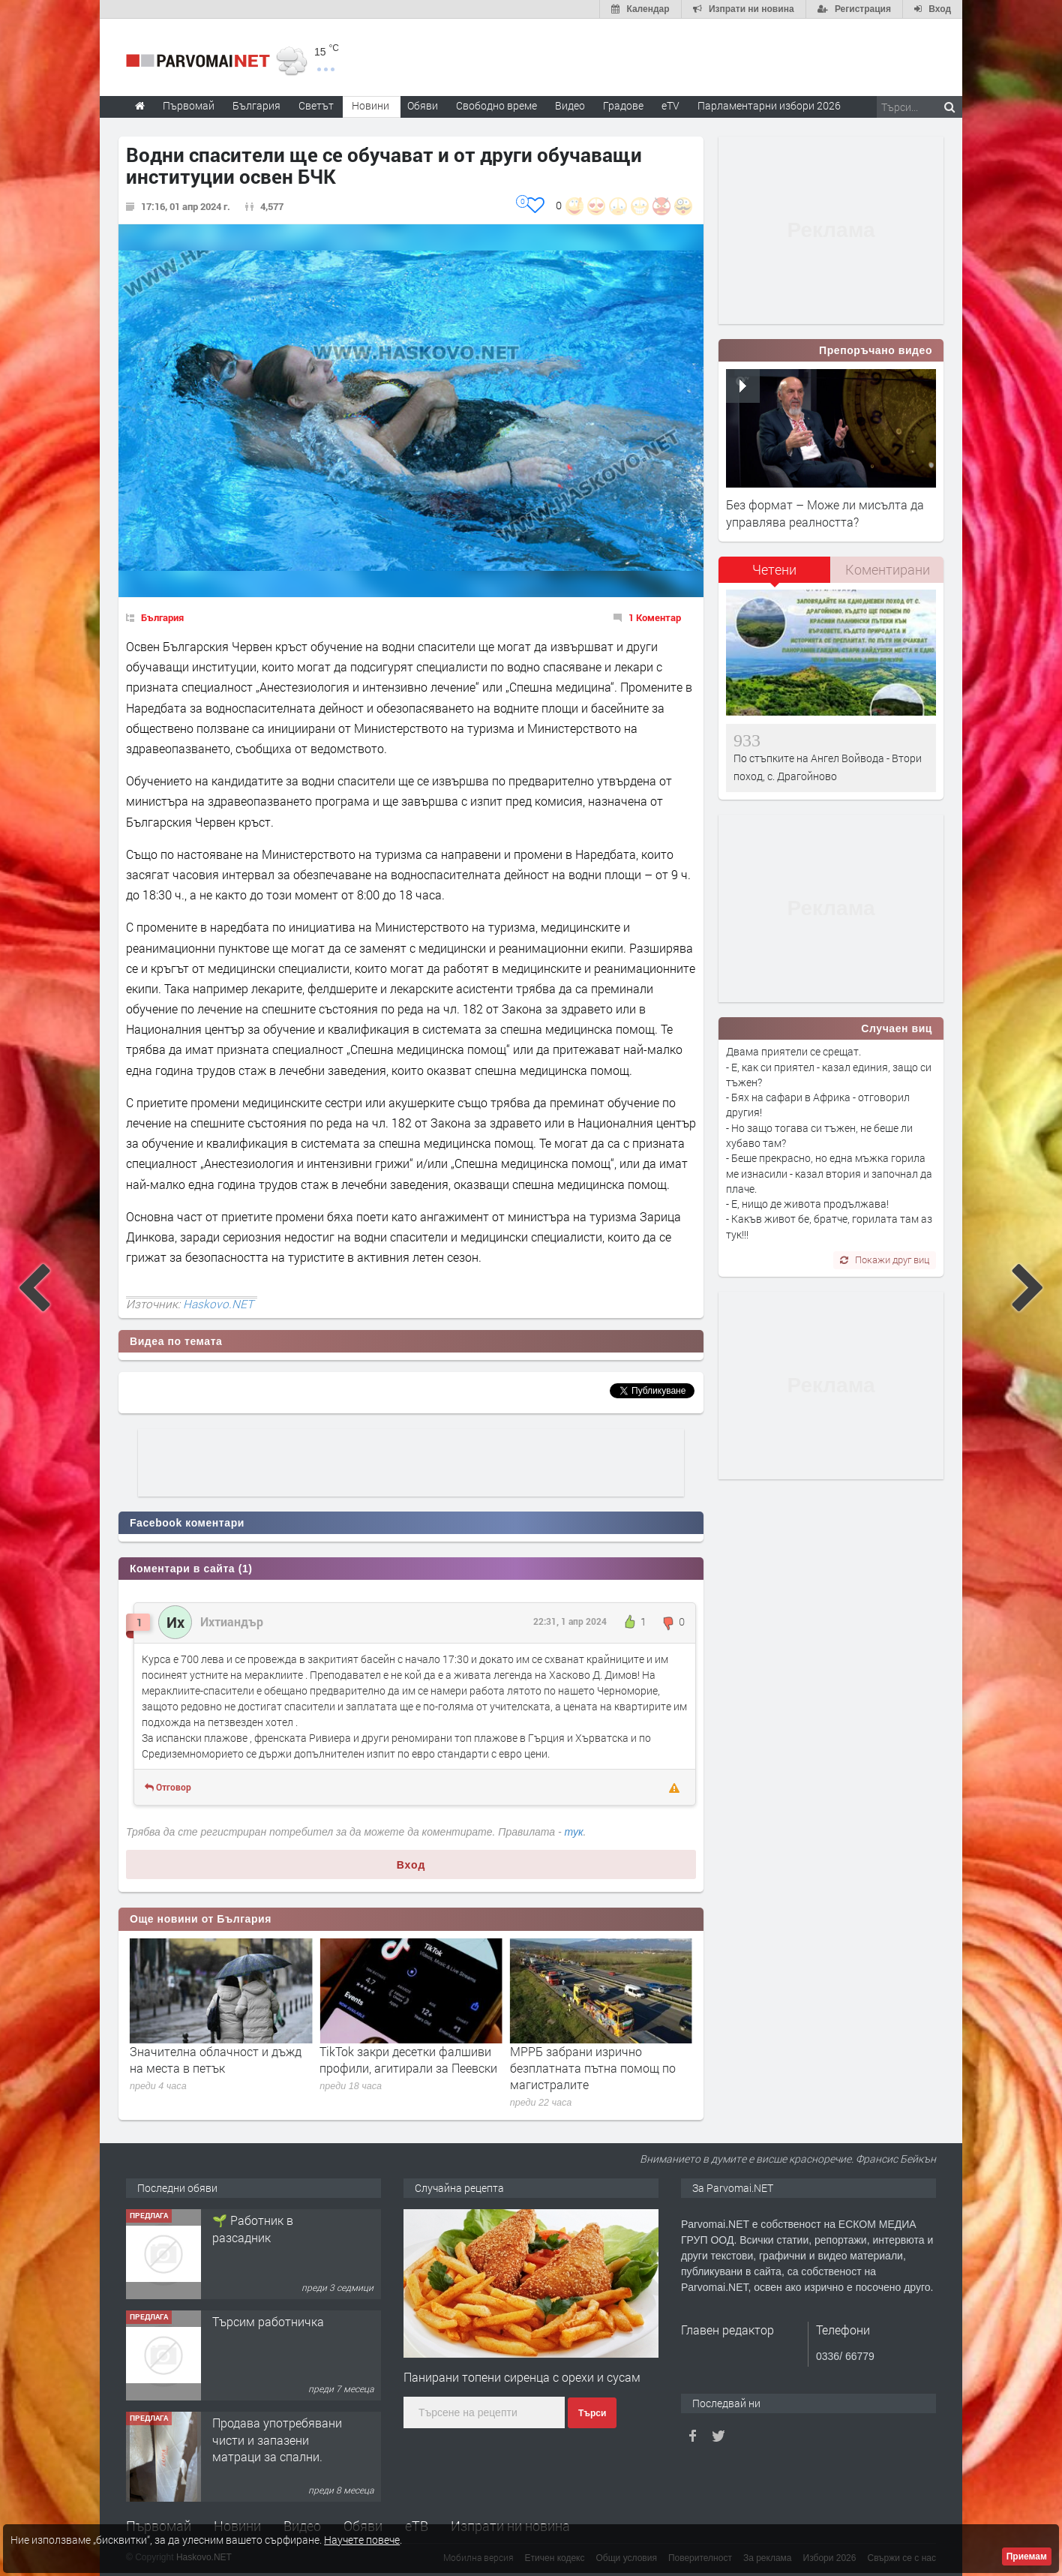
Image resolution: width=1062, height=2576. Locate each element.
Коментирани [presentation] (887, 569)
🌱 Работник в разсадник (252, 2329)
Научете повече (362, 2539)
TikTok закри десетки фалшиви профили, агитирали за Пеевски (581, 2059)
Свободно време (496, 105)
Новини (370, 105)
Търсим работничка (268, 2422)
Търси (592, 2413)
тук (574, 1832)
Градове (623, 105)
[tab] (774, 575)
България (162, 617)
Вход (411, 1865)
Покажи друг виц (884, 1259)
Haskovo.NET (218, 1303)
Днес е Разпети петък (172, 2051)
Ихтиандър (231, 1621)
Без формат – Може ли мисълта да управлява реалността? (825, 513)
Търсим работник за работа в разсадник (269, 2228)
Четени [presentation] (774, 569)
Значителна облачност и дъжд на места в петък (388, 2059)
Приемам (1026, 2556)
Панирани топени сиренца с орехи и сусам (522, 2377)
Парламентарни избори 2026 (769, 105)
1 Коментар (654, 617)
